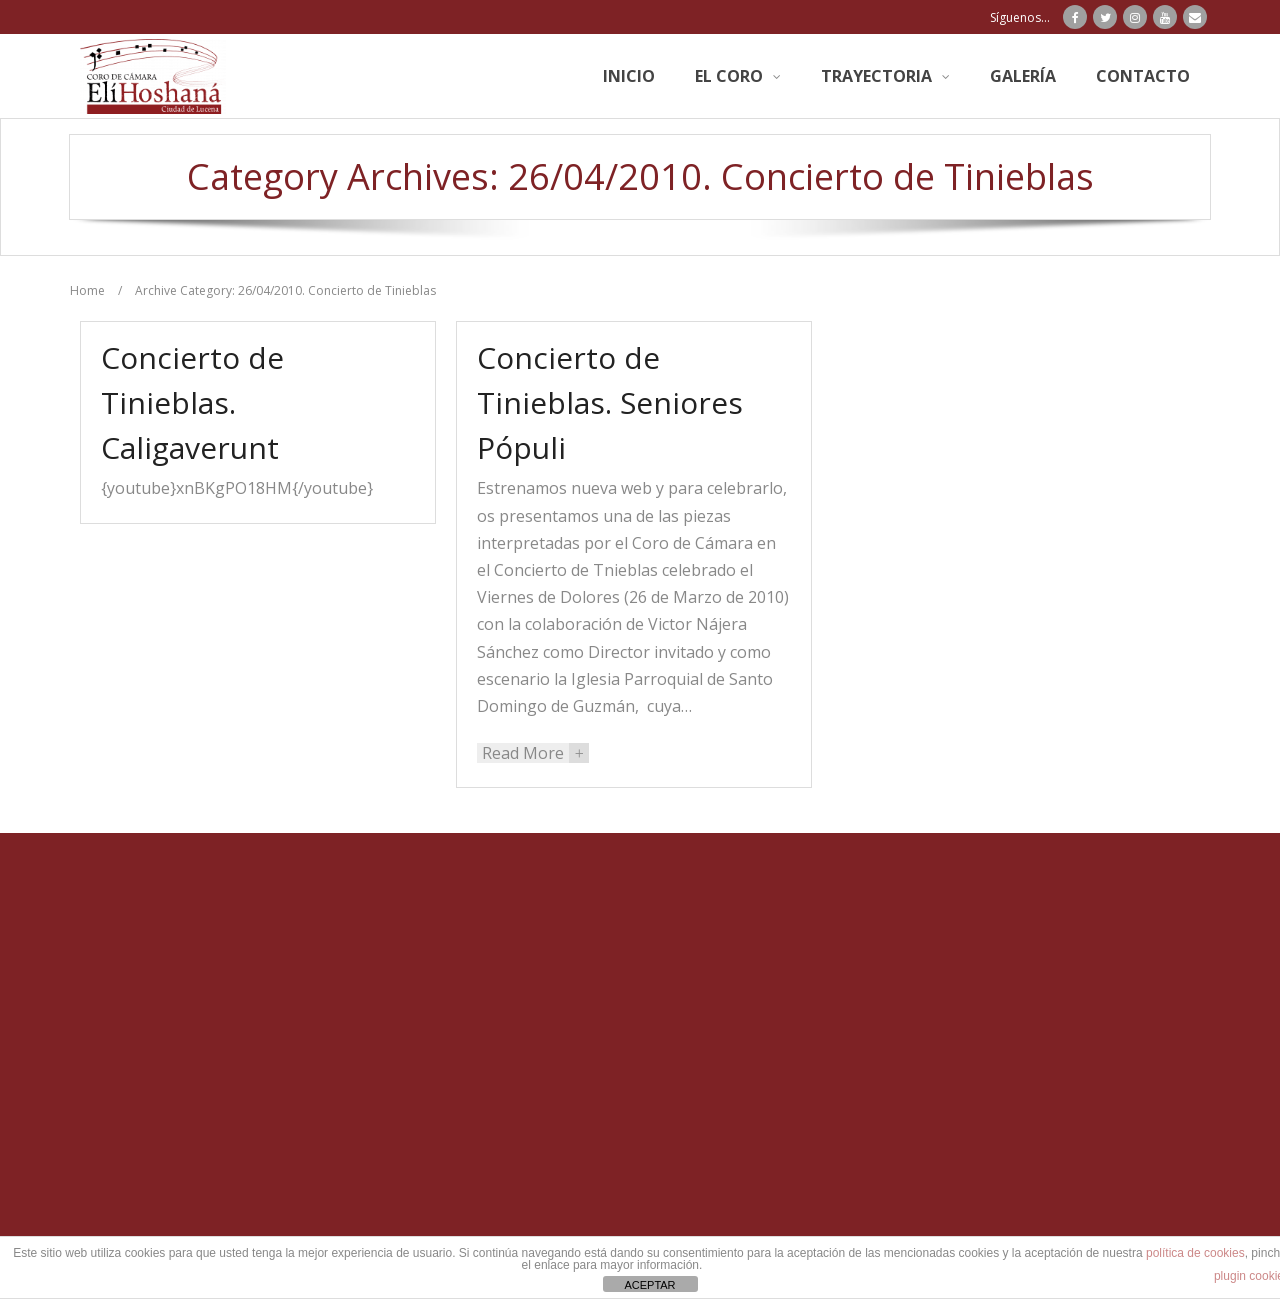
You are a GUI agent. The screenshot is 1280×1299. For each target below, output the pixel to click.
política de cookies (1195, 1253)
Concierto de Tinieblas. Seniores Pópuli (610, 402)
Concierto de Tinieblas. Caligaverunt (192, 402)
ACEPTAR (649, 1285)
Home (87, 290)
